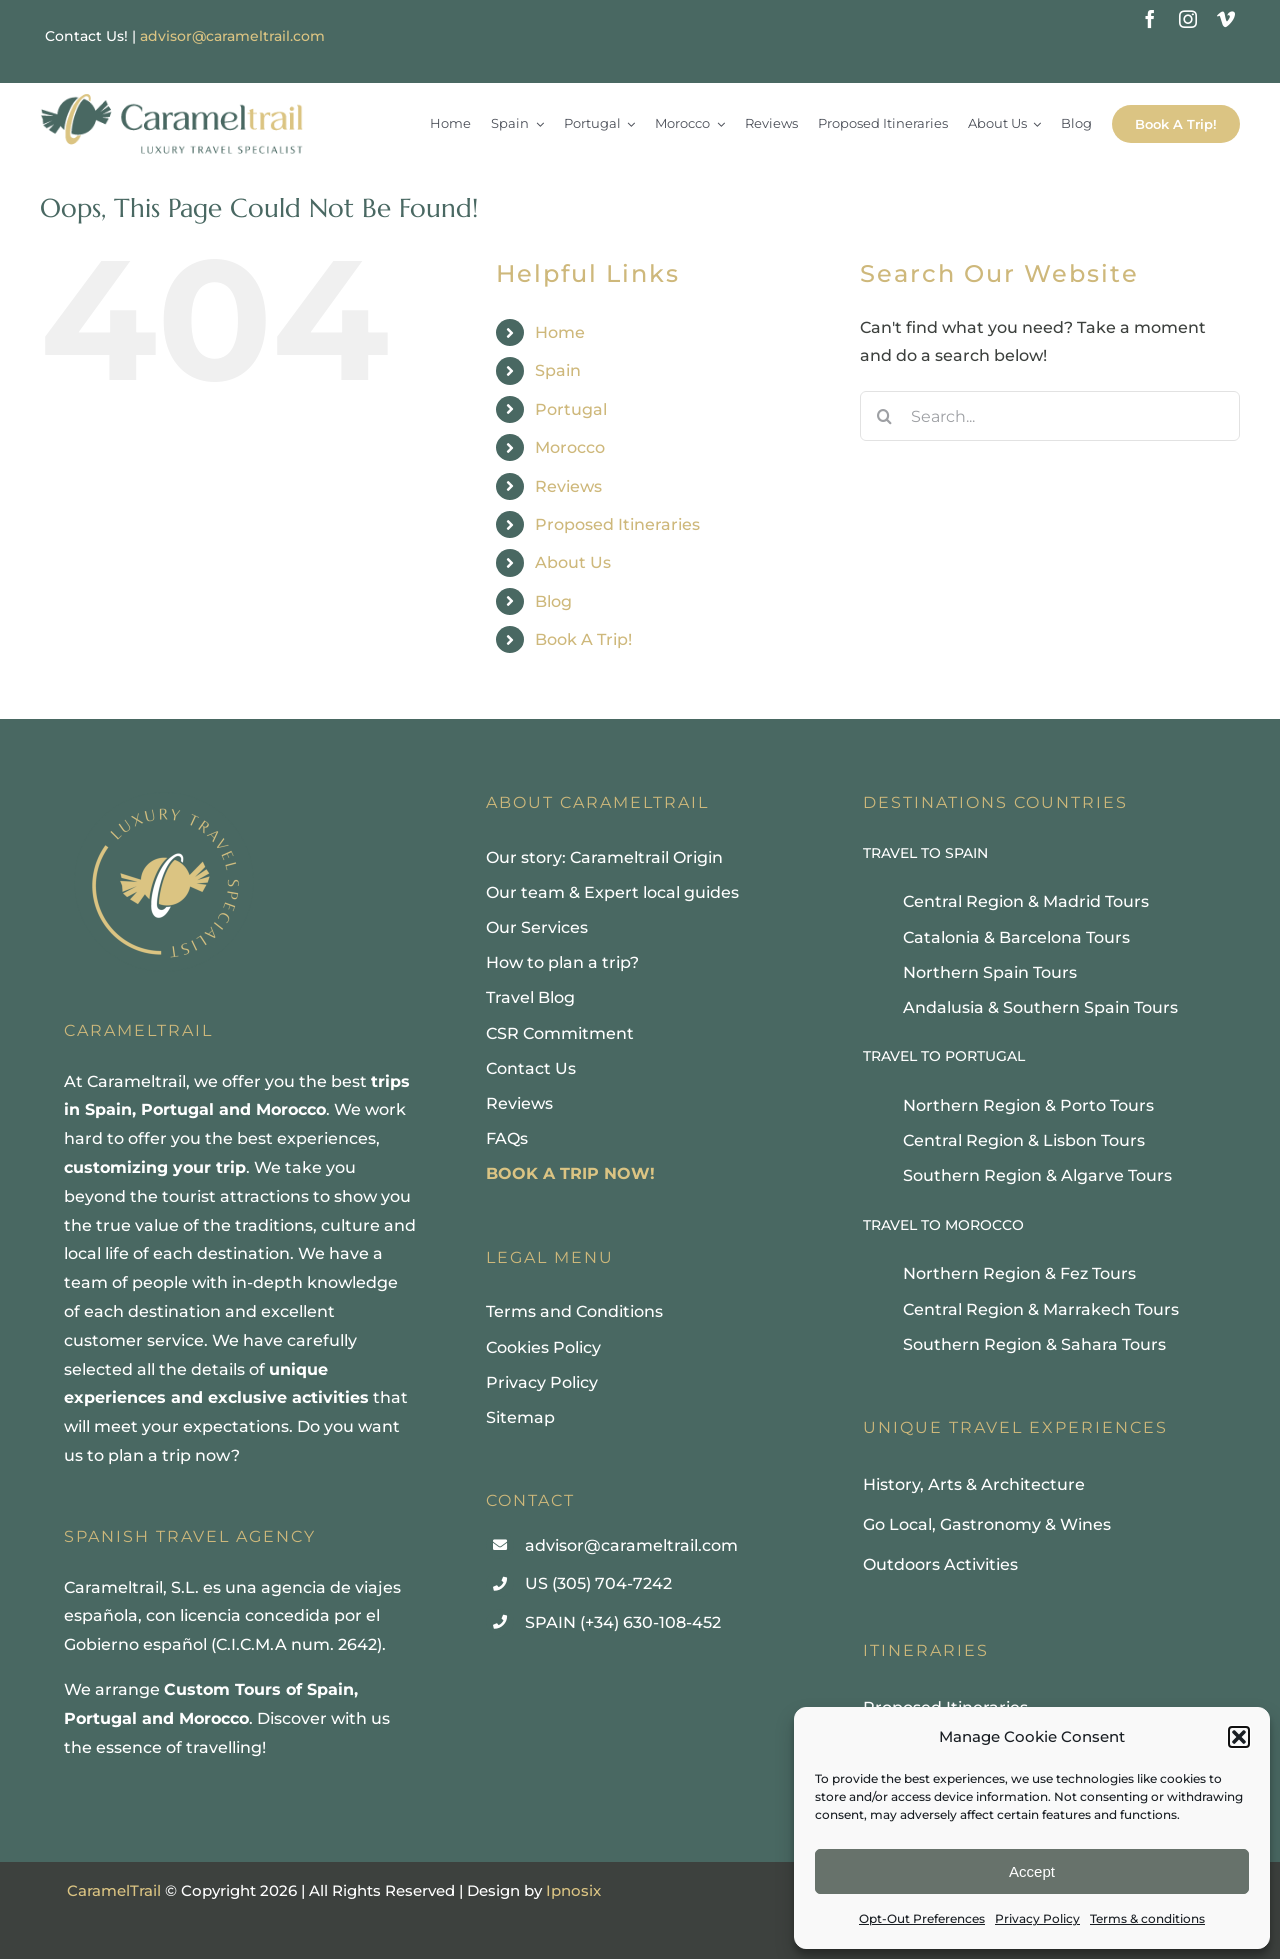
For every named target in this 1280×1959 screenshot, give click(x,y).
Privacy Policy (1037, 1918)
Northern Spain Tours (990, 972)
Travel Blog (530, 997)
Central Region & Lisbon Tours (1024, 1140)
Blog (553, 601)
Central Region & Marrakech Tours (1041, 1309)
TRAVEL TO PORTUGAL (944, 1056)
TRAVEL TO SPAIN (925, 853)
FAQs (507, 1138)
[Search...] (1050, 416)
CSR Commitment (560, 1033)
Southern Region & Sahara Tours (1034, 1344)
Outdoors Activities (940, 1564)
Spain (558, 370)
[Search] (885, 416)
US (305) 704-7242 (598, 1583)
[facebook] (1150, 19)
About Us (573, 562)
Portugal (571, 409)
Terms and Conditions (574, 1311)
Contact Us (531, 1068)
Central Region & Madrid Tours (1026, 901)
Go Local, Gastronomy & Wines (987, 1524)
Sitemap (520, 1417)
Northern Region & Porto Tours (1028, 1105)
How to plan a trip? (562, 962)
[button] (1239, 1737)
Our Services (537, 927)
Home (560, 332)
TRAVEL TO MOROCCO (943, 1225)
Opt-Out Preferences (922, 1918)
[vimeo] (1226, 19)
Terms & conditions (1147, 1918)
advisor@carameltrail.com (232, 36)
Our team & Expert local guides (612, 892)
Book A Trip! (583, 639)
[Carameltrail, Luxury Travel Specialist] (172, 95)
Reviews (568, 486)
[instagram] (1188, 19)
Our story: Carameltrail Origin (604, 857)
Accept (1032, 1871)
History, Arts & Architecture (974, 1484)
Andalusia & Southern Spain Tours (1040, 1007)
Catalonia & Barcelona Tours (1016, 937)
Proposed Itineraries (617, 524)
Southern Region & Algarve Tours (1037, 1175)
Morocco (570, 447)
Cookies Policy (543, 1347)
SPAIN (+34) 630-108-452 (623, 1622)
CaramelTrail (114, 1890)
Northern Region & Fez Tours (1019, 1273)
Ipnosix (573, 1890)
